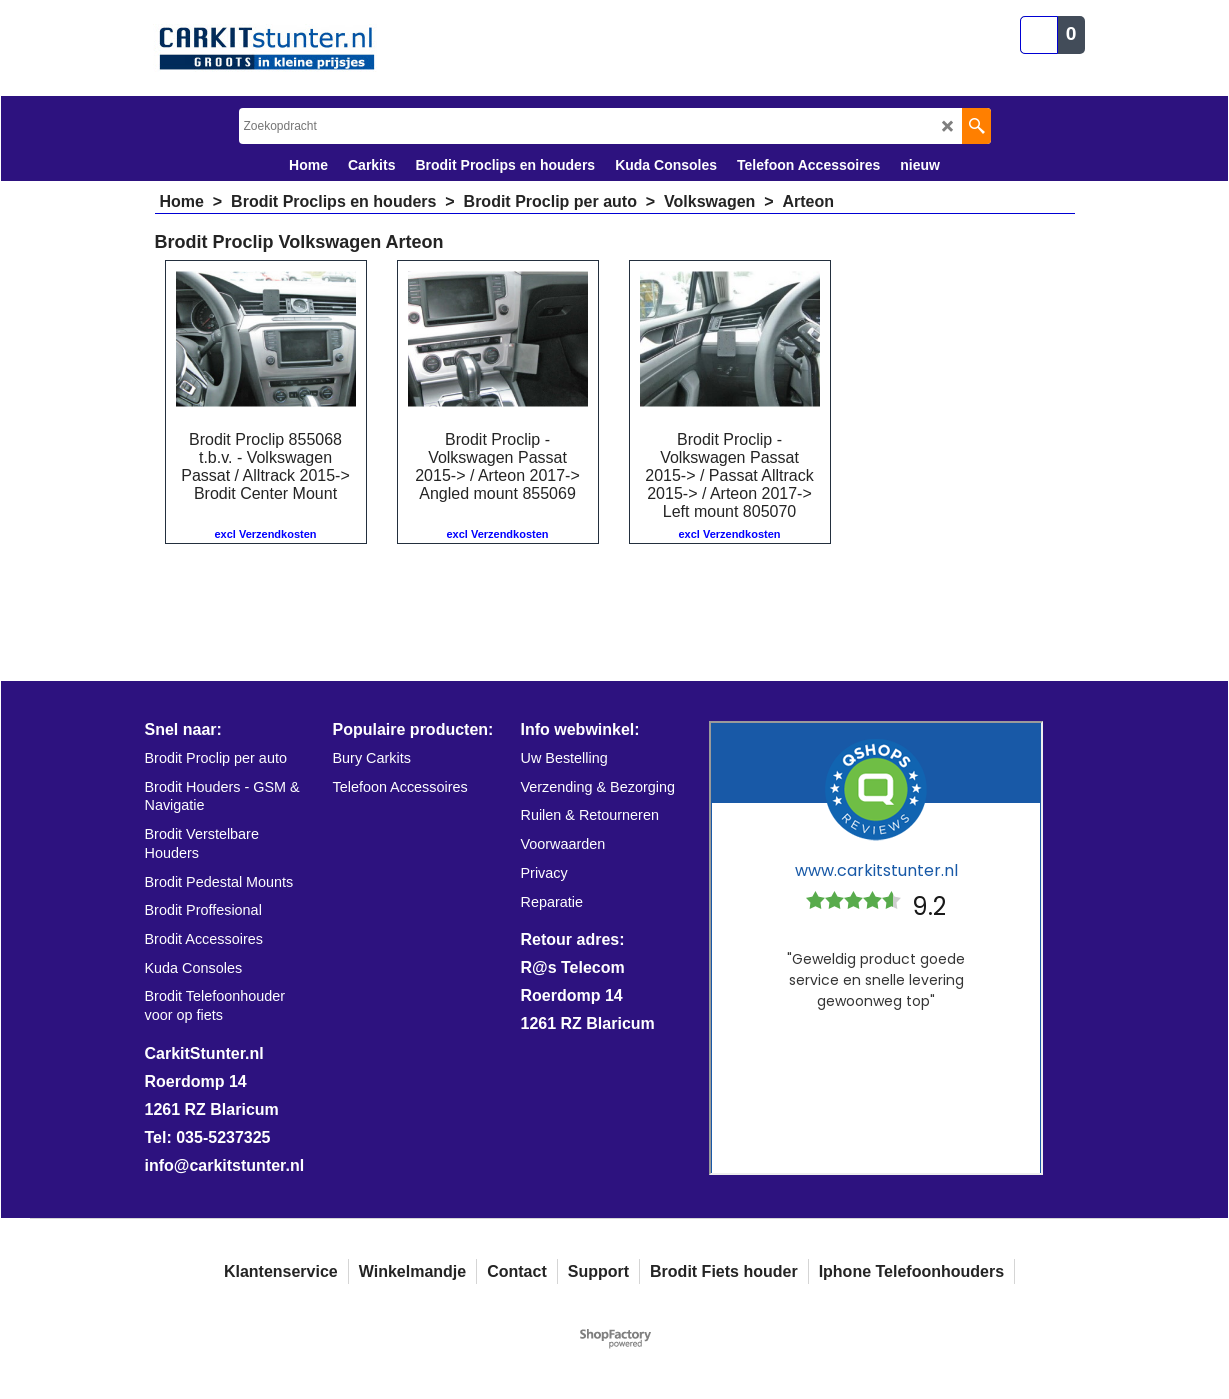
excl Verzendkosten (265, 534)
